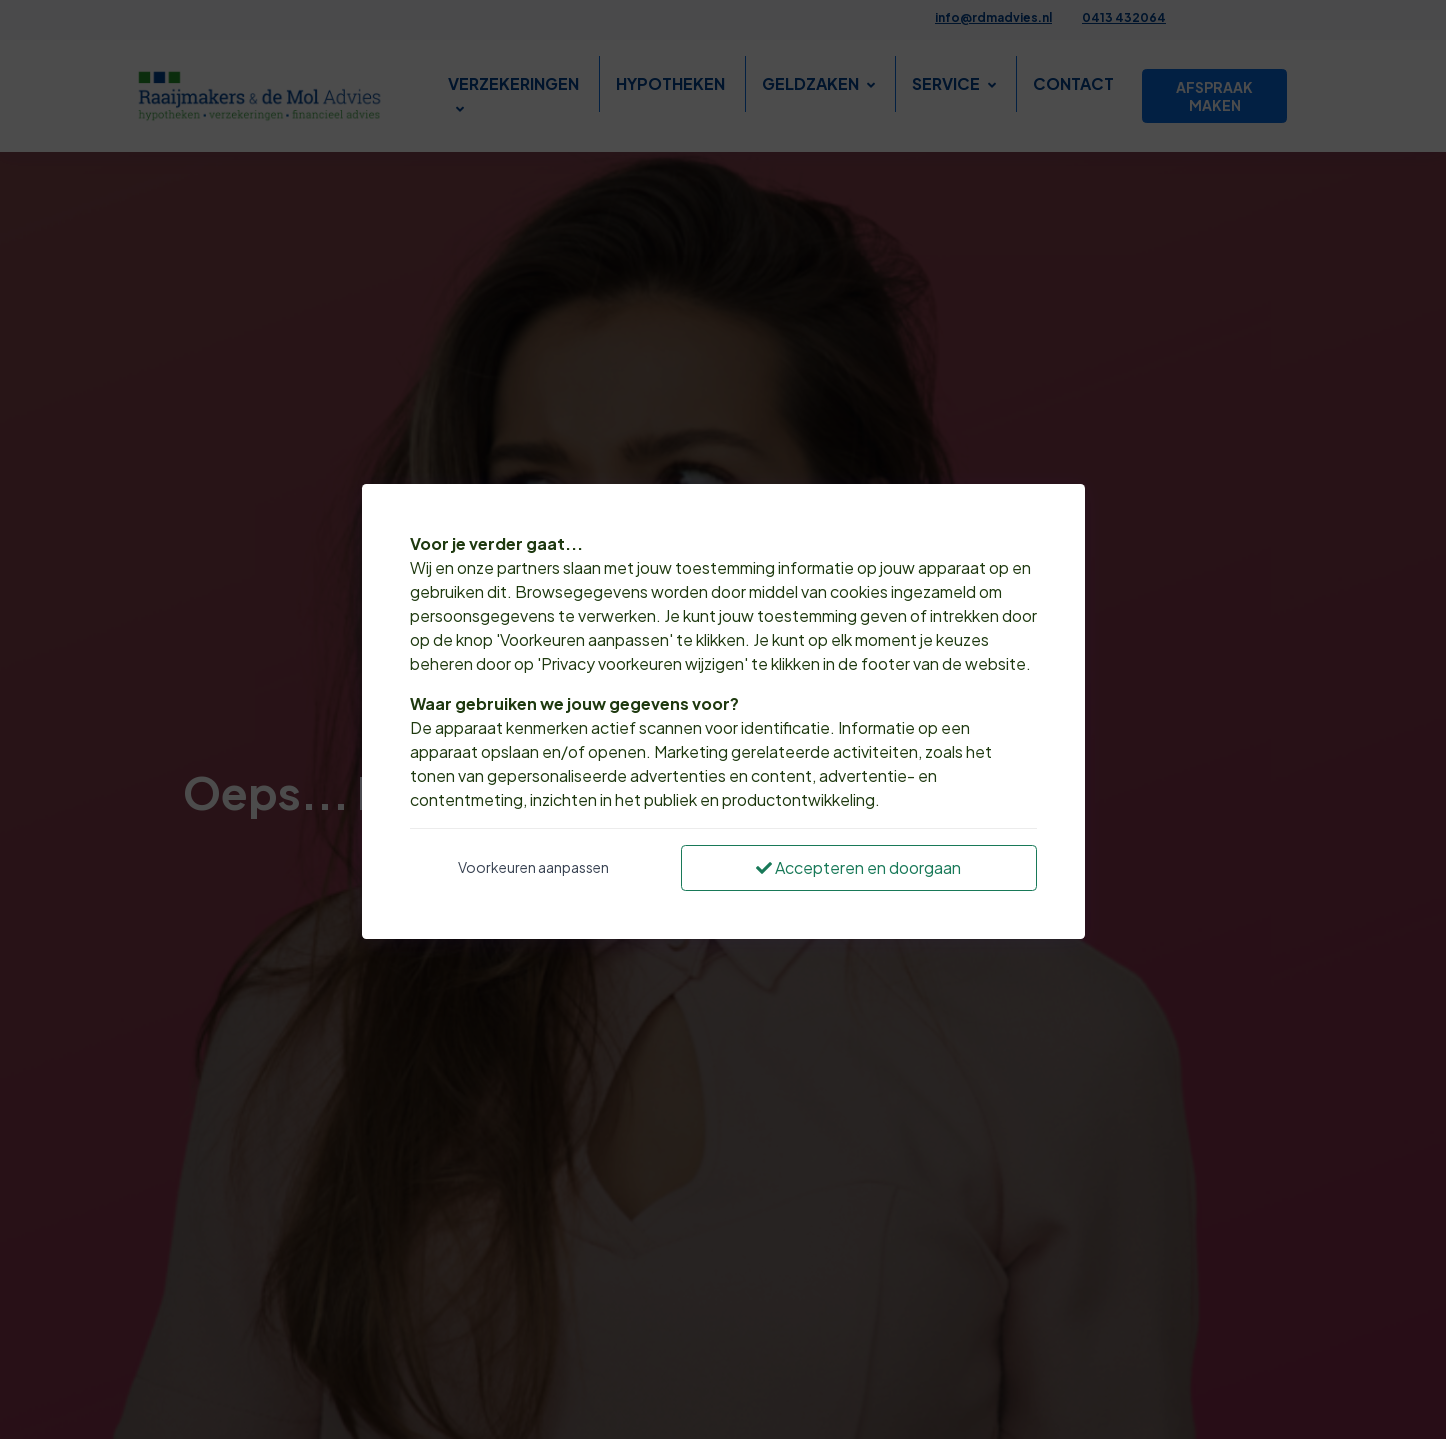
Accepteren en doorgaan (858, 867)
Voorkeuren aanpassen (533, 867)
